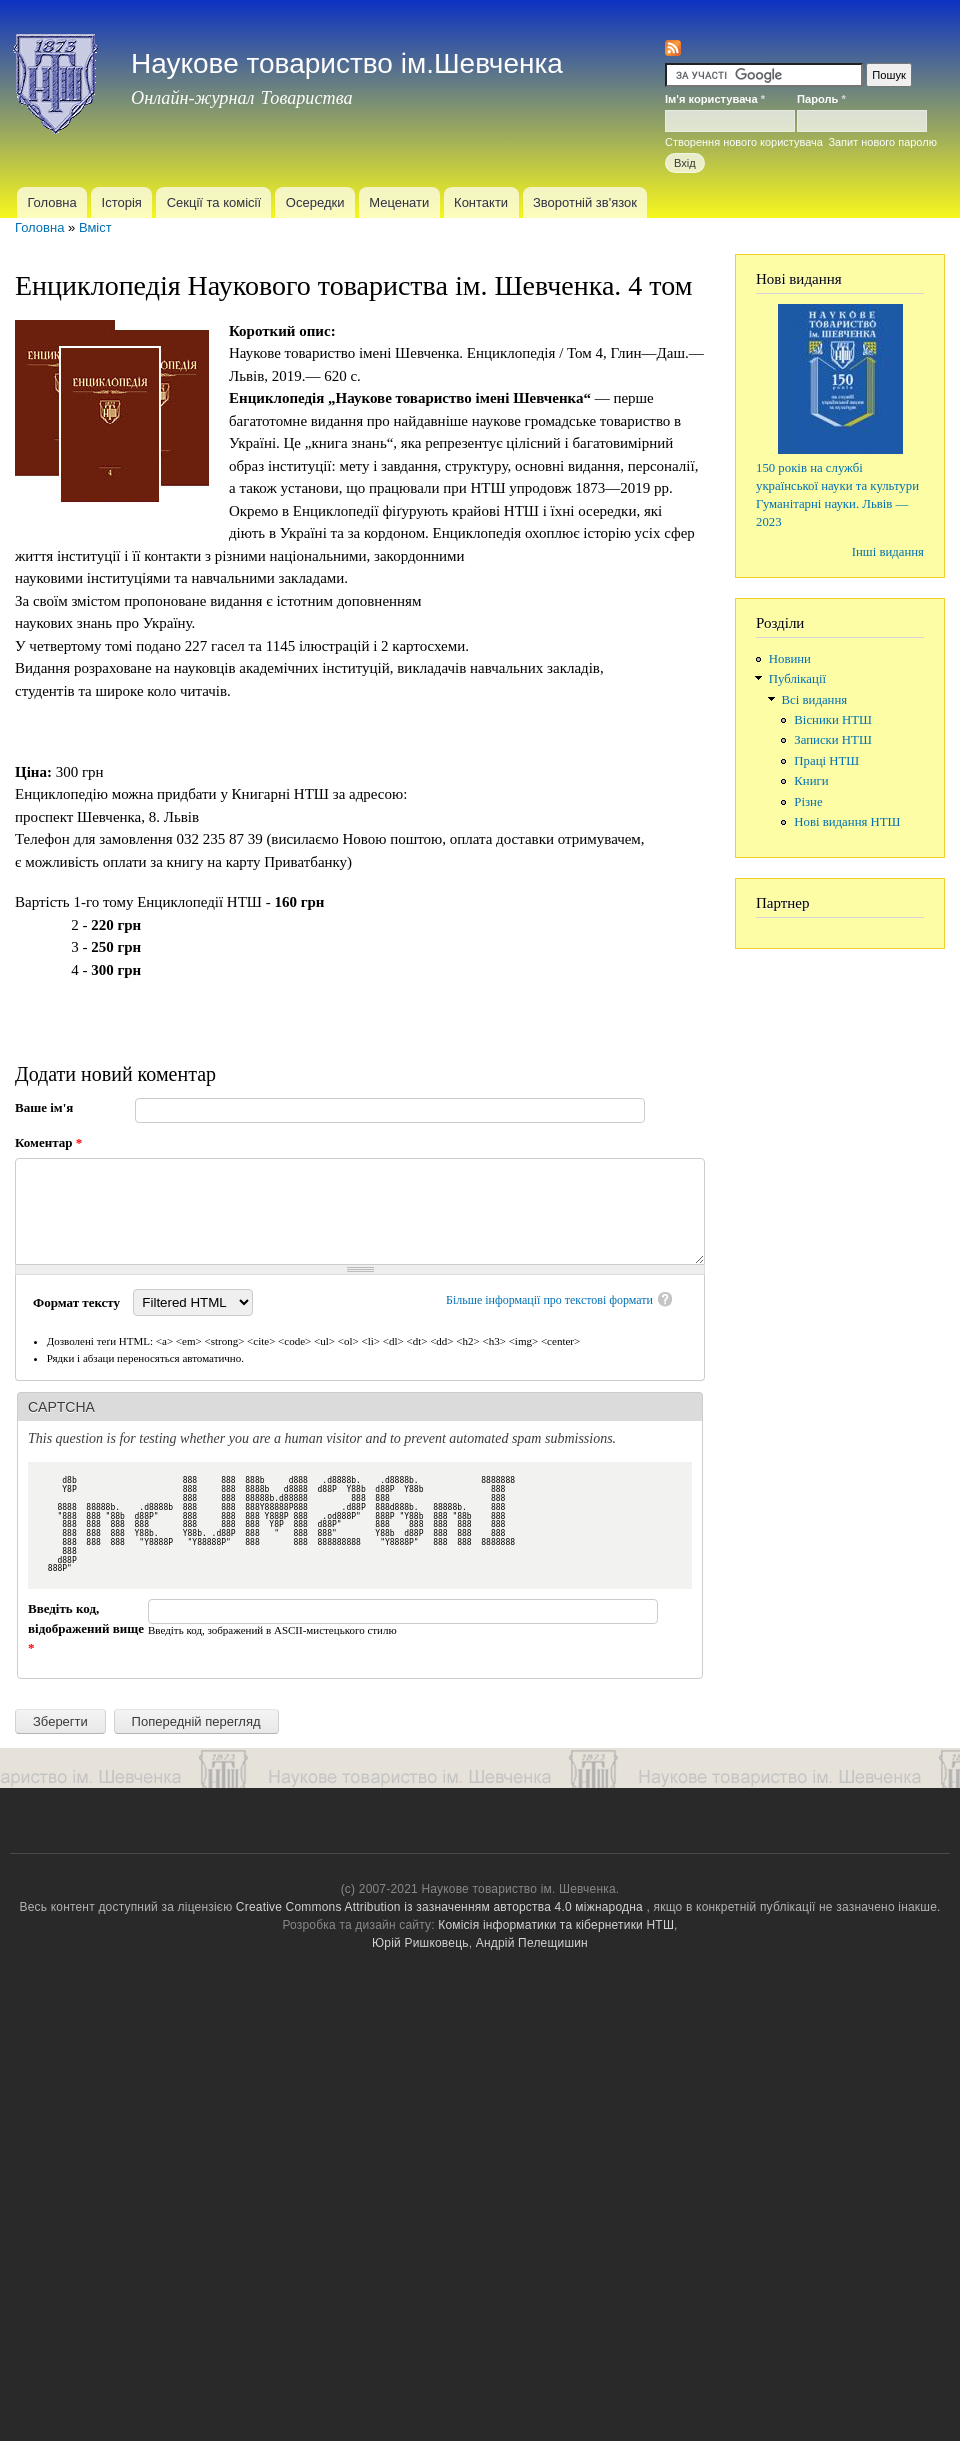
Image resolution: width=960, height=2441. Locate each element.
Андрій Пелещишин (532, 1943)
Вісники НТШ (833, 720)
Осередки (315, 202)
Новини (790, 659)
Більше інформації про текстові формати (549, 1300)
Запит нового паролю (882, 142)
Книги (811, 781)
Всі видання (815, 700)
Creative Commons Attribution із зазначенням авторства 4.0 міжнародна (439, 1907)
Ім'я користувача (715, 99)
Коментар (48, 1142)
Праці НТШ (826, 761)
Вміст (95, 227)
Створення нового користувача (744, 142)
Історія (122, 202)
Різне (808, 802)
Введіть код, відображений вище (86, 1628)
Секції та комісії (214, 202)
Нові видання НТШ (847, 822)
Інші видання (888, 552)
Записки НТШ (832, 740)
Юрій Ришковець (420, 1943)
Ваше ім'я (44, 1107)
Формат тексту (78, 1302)
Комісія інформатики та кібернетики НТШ (556, 1925)
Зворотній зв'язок (585, 202)
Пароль (821, 99)
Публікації (797, 679)
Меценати (399, 202)
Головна (51, 202)
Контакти (481, 202)
